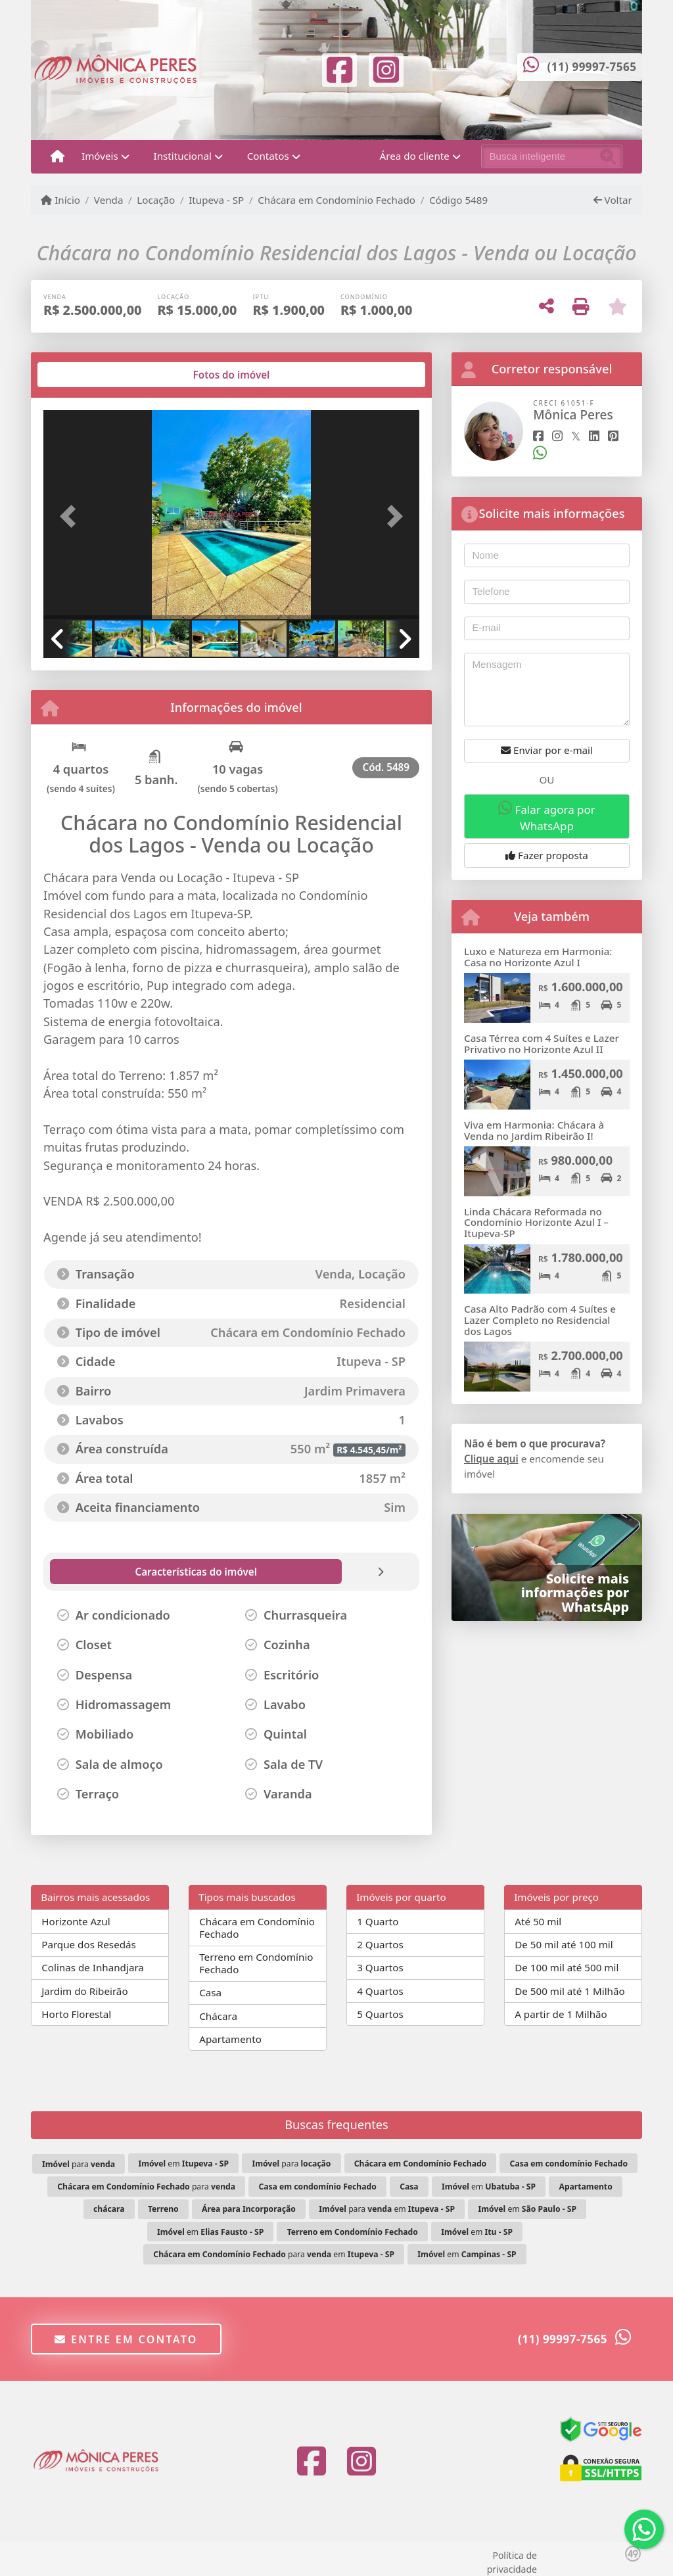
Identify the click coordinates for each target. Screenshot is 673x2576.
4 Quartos (380, 1991)
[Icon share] (340, 68)
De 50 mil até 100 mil (564, 1944)
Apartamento (230, 2039)
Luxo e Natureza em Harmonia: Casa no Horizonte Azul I (538, 957)
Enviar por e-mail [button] (547, 750)
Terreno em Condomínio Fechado (256, 1963)
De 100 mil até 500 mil (566, 1967)
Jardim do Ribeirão (84, 1991)
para (78, 2164)
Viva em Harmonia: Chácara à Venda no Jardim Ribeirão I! (534, 1130)
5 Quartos (380, 2014)
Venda (109, 199)
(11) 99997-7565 (592, 66)
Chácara (218, 2016)
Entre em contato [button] (126, 2339)
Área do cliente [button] (415, 155)
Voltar (612, 199)
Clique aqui (491, 1458)
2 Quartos (380, 1944)
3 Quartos (380, 1967)
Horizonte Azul (75, 1921)
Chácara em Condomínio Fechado (336, 199)
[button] (71, 516)
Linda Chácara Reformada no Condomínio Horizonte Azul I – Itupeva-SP (536, 1222)
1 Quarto (377, 1921)
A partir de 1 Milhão (561, 2014)
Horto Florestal (76, 2014)
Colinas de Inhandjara (92, 1967)
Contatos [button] (268, 155)
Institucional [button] (183, 155)
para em (387, 2208)
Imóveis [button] (99, 155)
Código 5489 (458, 199)
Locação (156, 199)
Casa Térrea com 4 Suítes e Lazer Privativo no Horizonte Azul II (541, 1043)
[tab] (85, 374)
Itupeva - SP (216, 199)
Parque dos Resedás (88, 1944)
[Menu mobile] (57, 156)
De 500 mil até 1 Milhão (569, 1991)
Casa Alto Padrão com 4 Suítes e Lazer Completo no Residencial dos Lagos (540, 1319)
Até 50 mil (538, 1921)
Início (60, 199)
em (183, 2163)
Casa (210, 1992)
